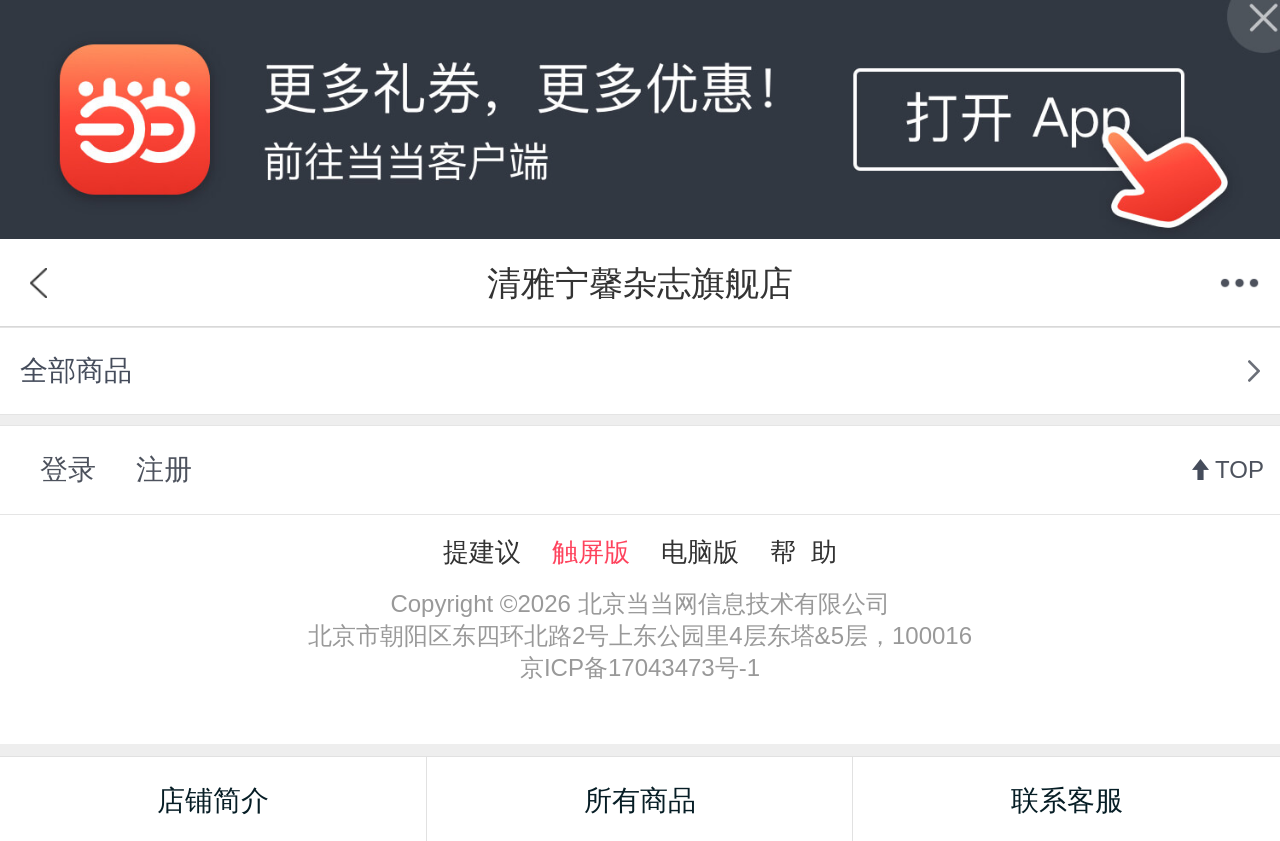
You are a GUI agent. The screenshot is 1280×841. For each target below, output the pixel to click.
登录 (68, 469)
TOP (1239, 469)
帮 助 (803, 552)
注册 (164, 469)
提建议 (482, 552)
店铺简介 (213, 800)
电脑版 (700, 552)
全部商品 (76, 370)
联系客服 (1067, 800)
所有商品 (640, 800)
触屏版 (591, 552)
